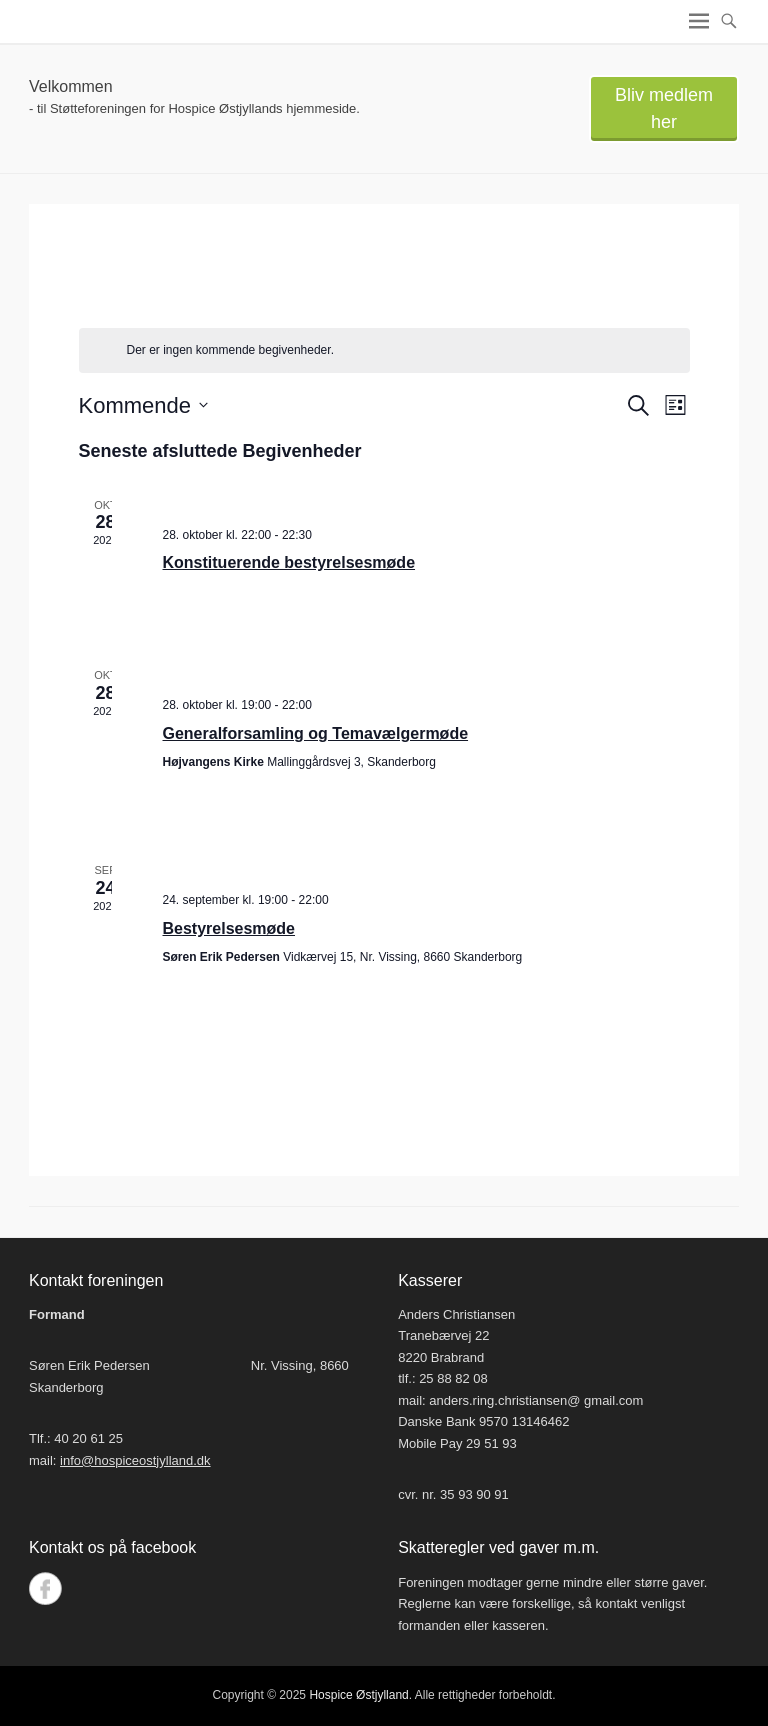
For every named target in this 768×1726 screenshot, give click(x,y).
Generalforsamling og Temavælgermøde (316, 733)
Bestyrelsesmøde (229, 928)
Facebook (45, 1588)
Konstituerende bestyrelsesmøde (289, 562)
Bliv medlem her (664, 108)
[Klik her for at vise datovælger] (144, 405)
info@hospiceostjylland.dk (135, 1460)
